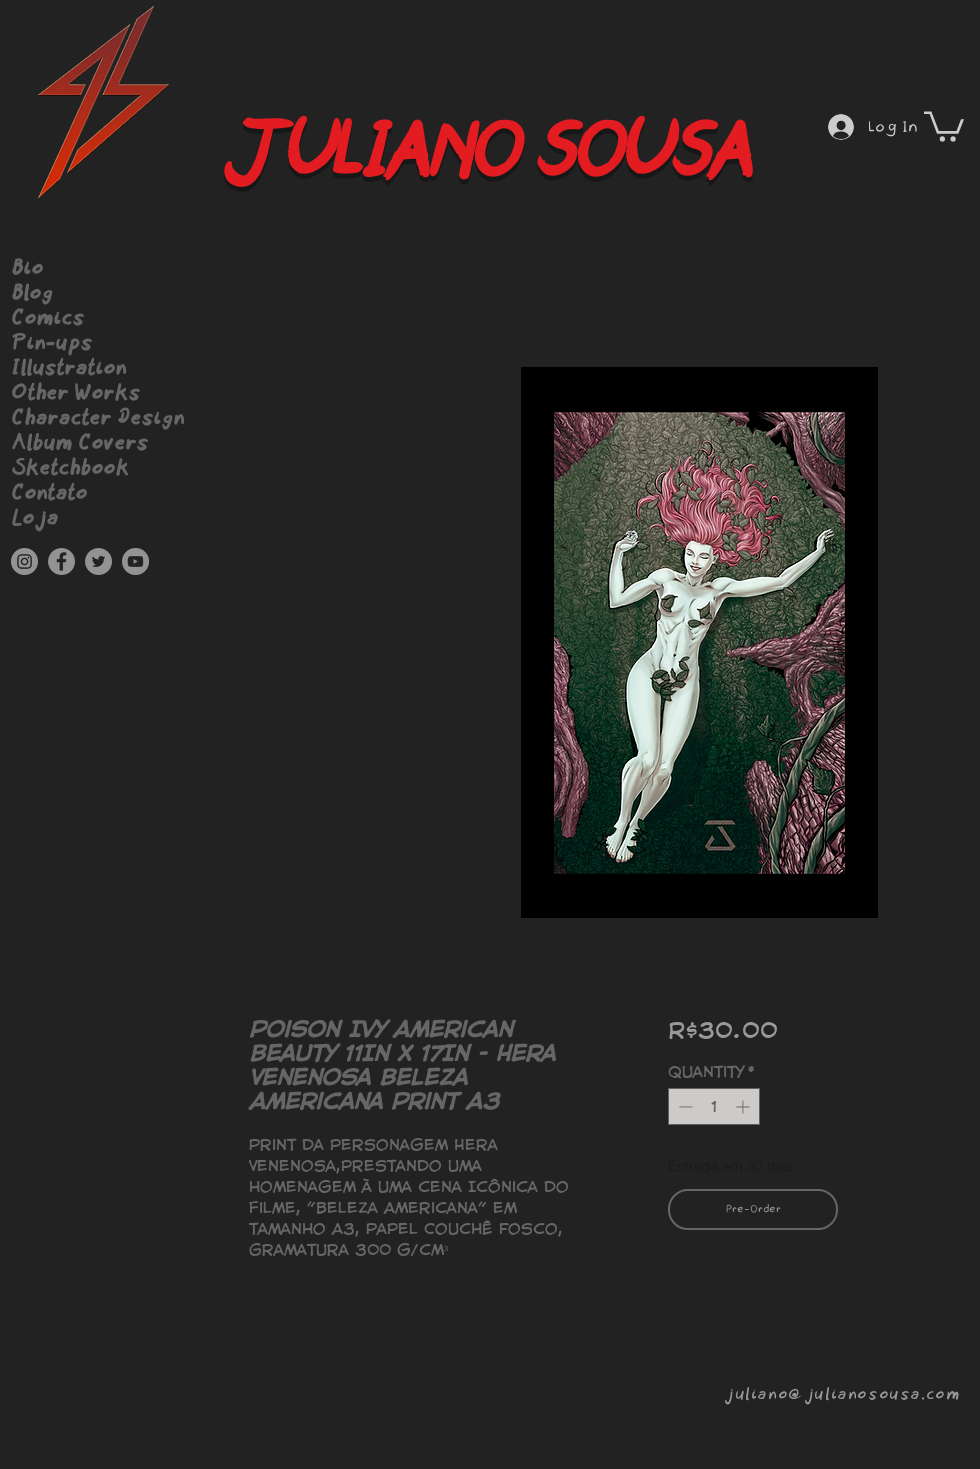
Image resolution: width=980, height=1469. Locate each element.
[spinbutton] (714, 1106)
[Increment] (744, 1106)
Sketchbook (70, 469)
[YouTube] (135, 561)
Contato (49, 494)
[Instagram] (24, 561)
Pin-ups (51, 344)
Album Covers (79, 444)
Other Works (75, 394)
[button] (944, 125)
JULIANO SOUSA (479, 153)
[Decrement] (683, 1106)
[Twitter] (98, 561)
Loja (34, 519)
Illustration (68, 369)
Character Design (97, 419)
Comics (47, 319)
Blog (32, 294)
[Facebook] (61, 561)
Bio (27, 269)
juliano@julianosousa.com (841, 1394)
